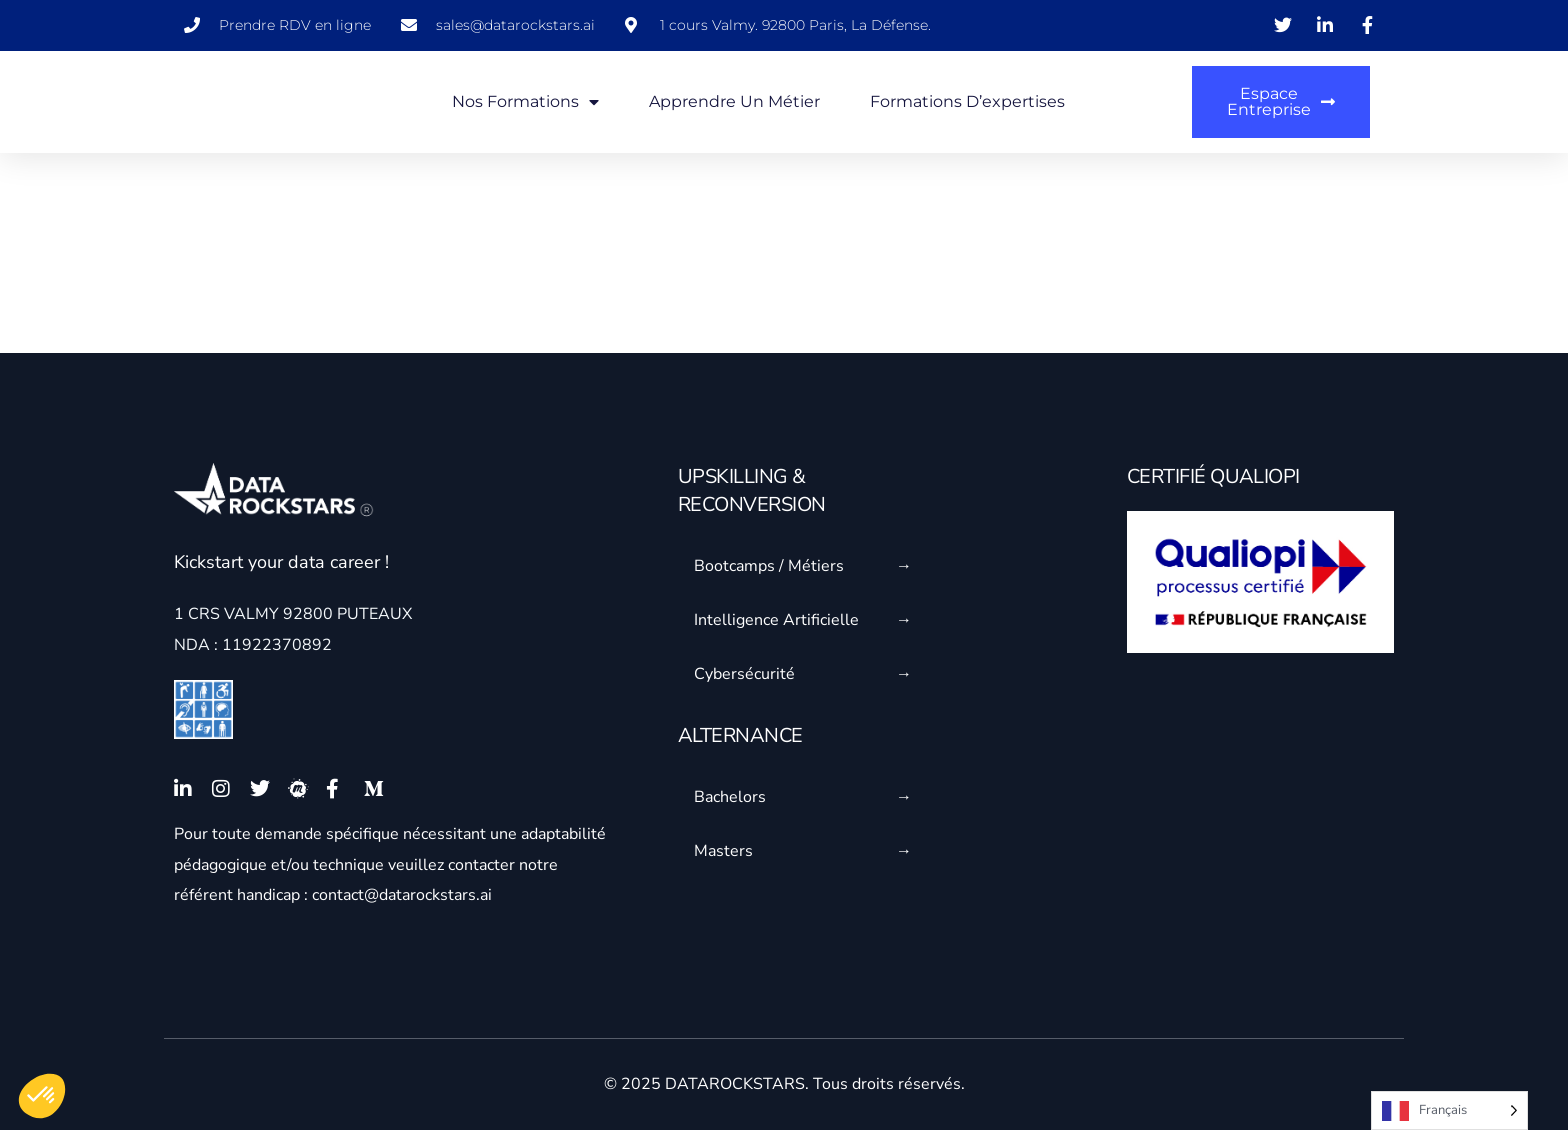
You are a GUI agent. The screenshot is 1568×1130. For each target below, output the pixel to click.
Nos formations (525, 102)
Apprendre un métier (734, 101)
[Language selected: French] (1449, 1110)
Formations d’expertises (967, 101)
